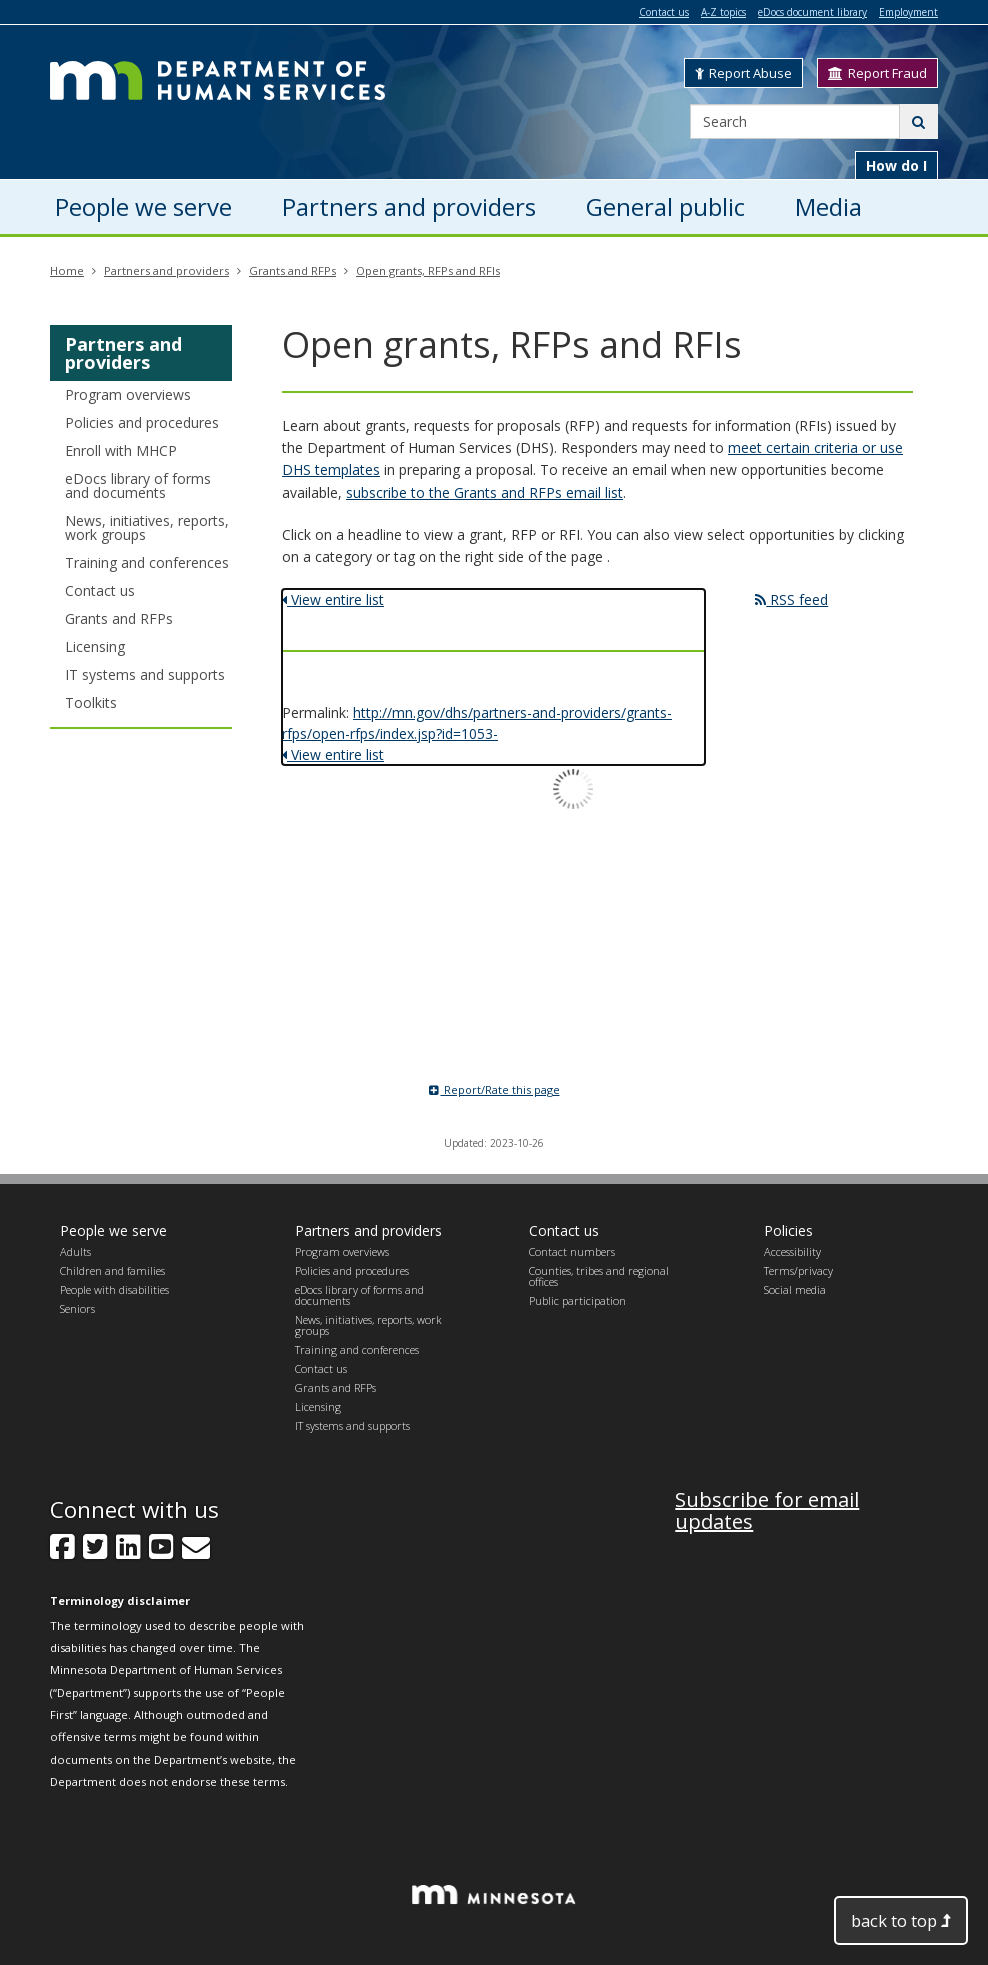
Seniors (77, 1308)
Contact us (664, 12)
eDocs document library (812, 12)
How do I (896, 165)
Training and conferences (147, 562)
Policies (788, 1230)
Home (67, 270)
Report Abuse (743, 73)
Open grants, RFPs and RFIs (428, 270)
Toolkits (91, 702)
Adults (75, 1251)
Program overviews (128, 394)
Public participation (577, 1300)
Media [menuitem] (828, 206)
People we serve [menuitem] (143, 206)
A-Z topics (723, 12)
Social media (795, 1289)
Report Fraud (877, 73)
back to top (901, 1920)
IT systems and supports (145, 674)
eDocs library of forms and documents (138, 485)
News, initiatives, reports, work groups (147, 527)
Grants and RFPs (292, 270)
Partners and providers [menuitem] (409, 206)
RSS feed (791, 599)
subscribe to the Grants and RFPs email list (484, 492)
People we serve (113, 1230)
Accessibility (792, 1251)
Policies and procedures (142, 422)
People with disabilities (114, 1289)
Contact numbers (572, 1251)
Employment (908, 12)
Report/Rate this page (494, 1089)
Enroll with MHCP (121, 450)
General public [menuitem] (665, 206)
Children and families (112, 1270)
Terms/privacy (798, 1270)
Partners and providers (166, 270)
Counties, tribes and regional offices (599, 1276)
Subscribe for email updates (767, 1510)
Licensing (95, 646)
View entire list (333, 599)
